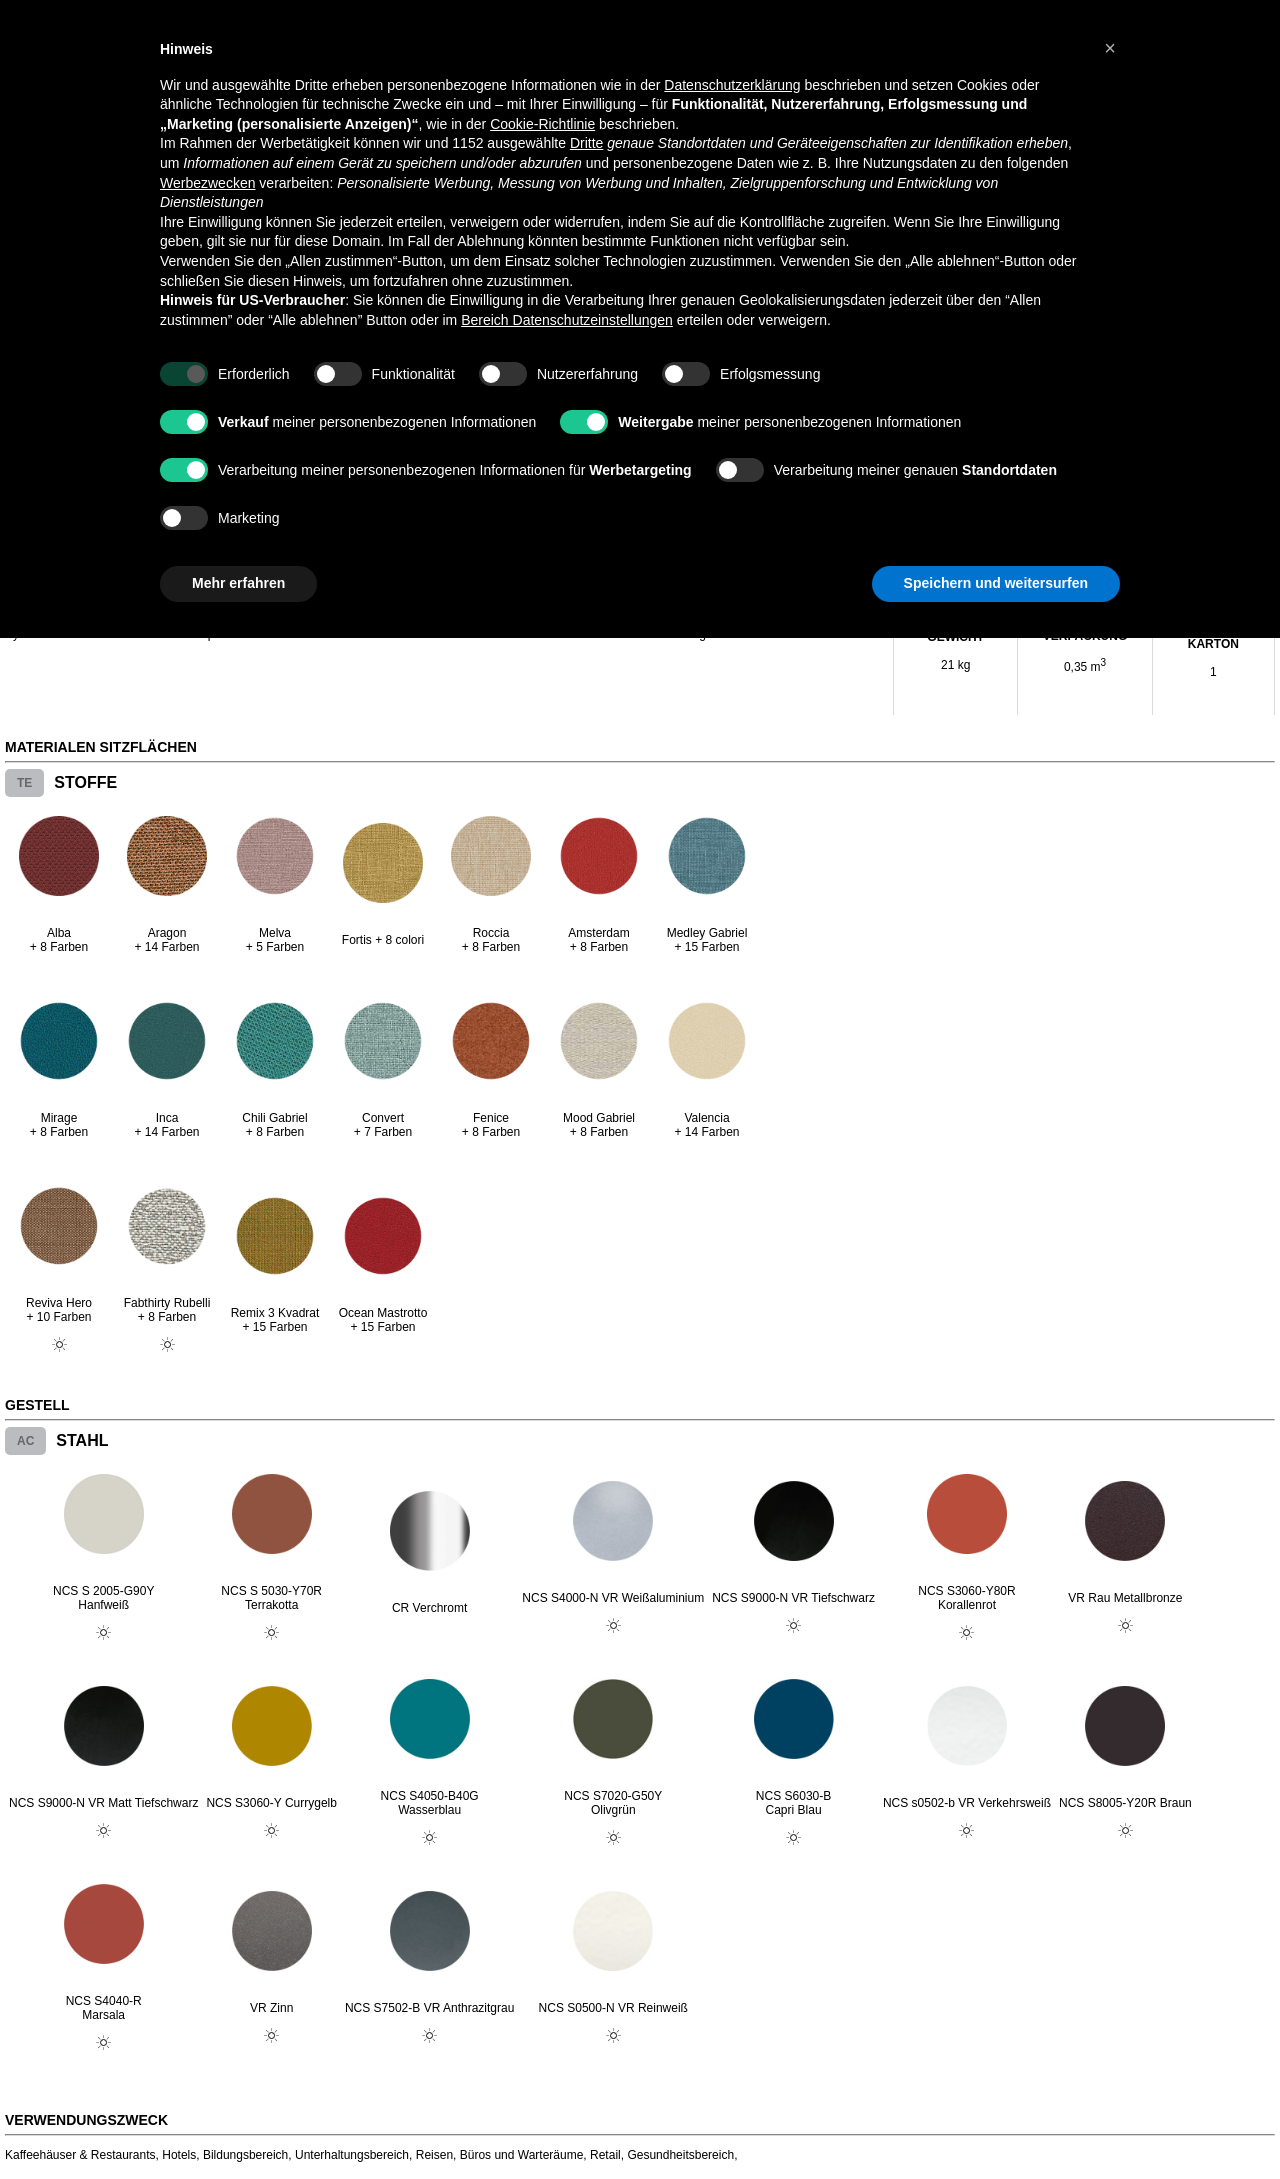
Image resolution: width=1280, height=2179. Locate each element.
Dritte (586, 143)
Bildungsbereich (245, 2155)
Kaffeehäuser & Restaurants (80, 2155)
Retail (605, 2155)
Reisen (434, 2155)
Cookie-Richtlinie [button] (542, 124)
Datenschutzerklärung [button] (732, 85)
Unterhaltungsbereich (352, 2155)
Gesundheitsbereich (680, 2155)
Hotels (179, 2155)
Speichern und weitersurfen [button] (996, 583)
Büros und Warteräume (522, 2155)
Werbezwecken (207, 183)
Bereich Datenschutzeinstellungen (567, 320)
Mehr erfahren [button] (238, 583)
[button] (1110, 48)
